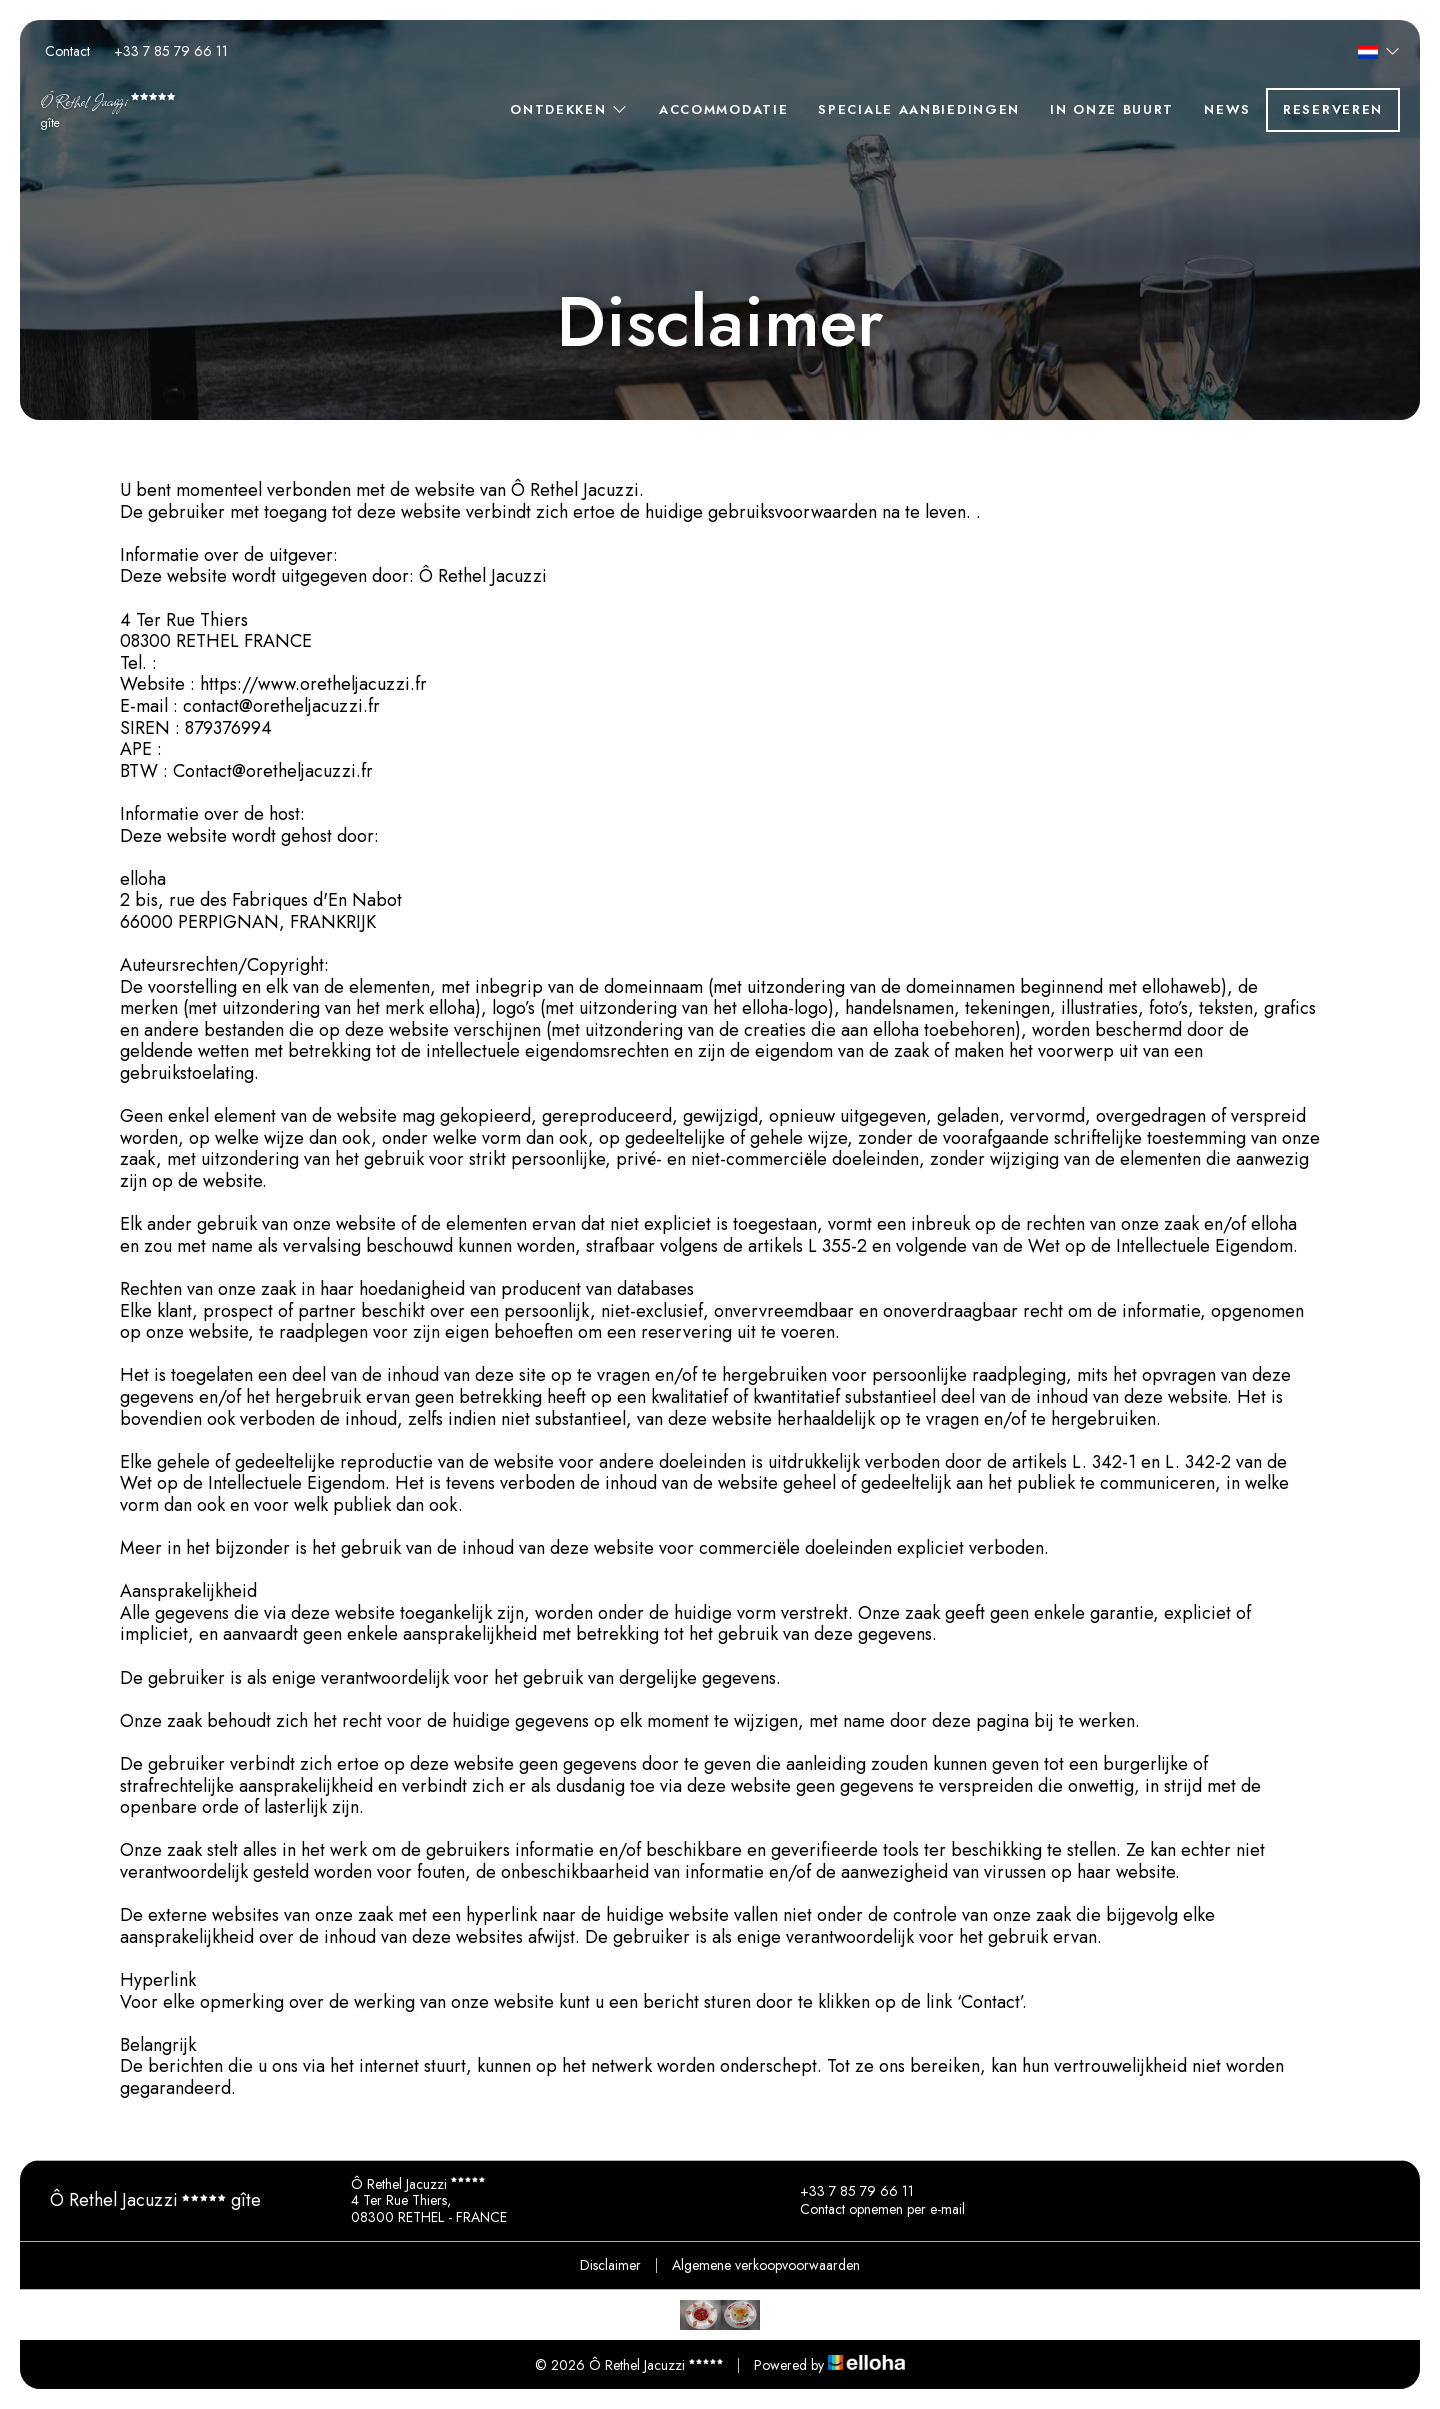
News (1227, 109)
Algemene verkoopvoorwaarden (766, 2265)
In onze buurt (1112, 109)
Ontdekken (569, 109)
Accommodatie (723, 109)
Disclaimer (610, 2265)
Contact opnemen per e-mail (871, 2210)
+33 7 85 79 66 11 (845, 2192)
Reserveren (1333, 109)
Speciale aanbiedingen (919, 109)
